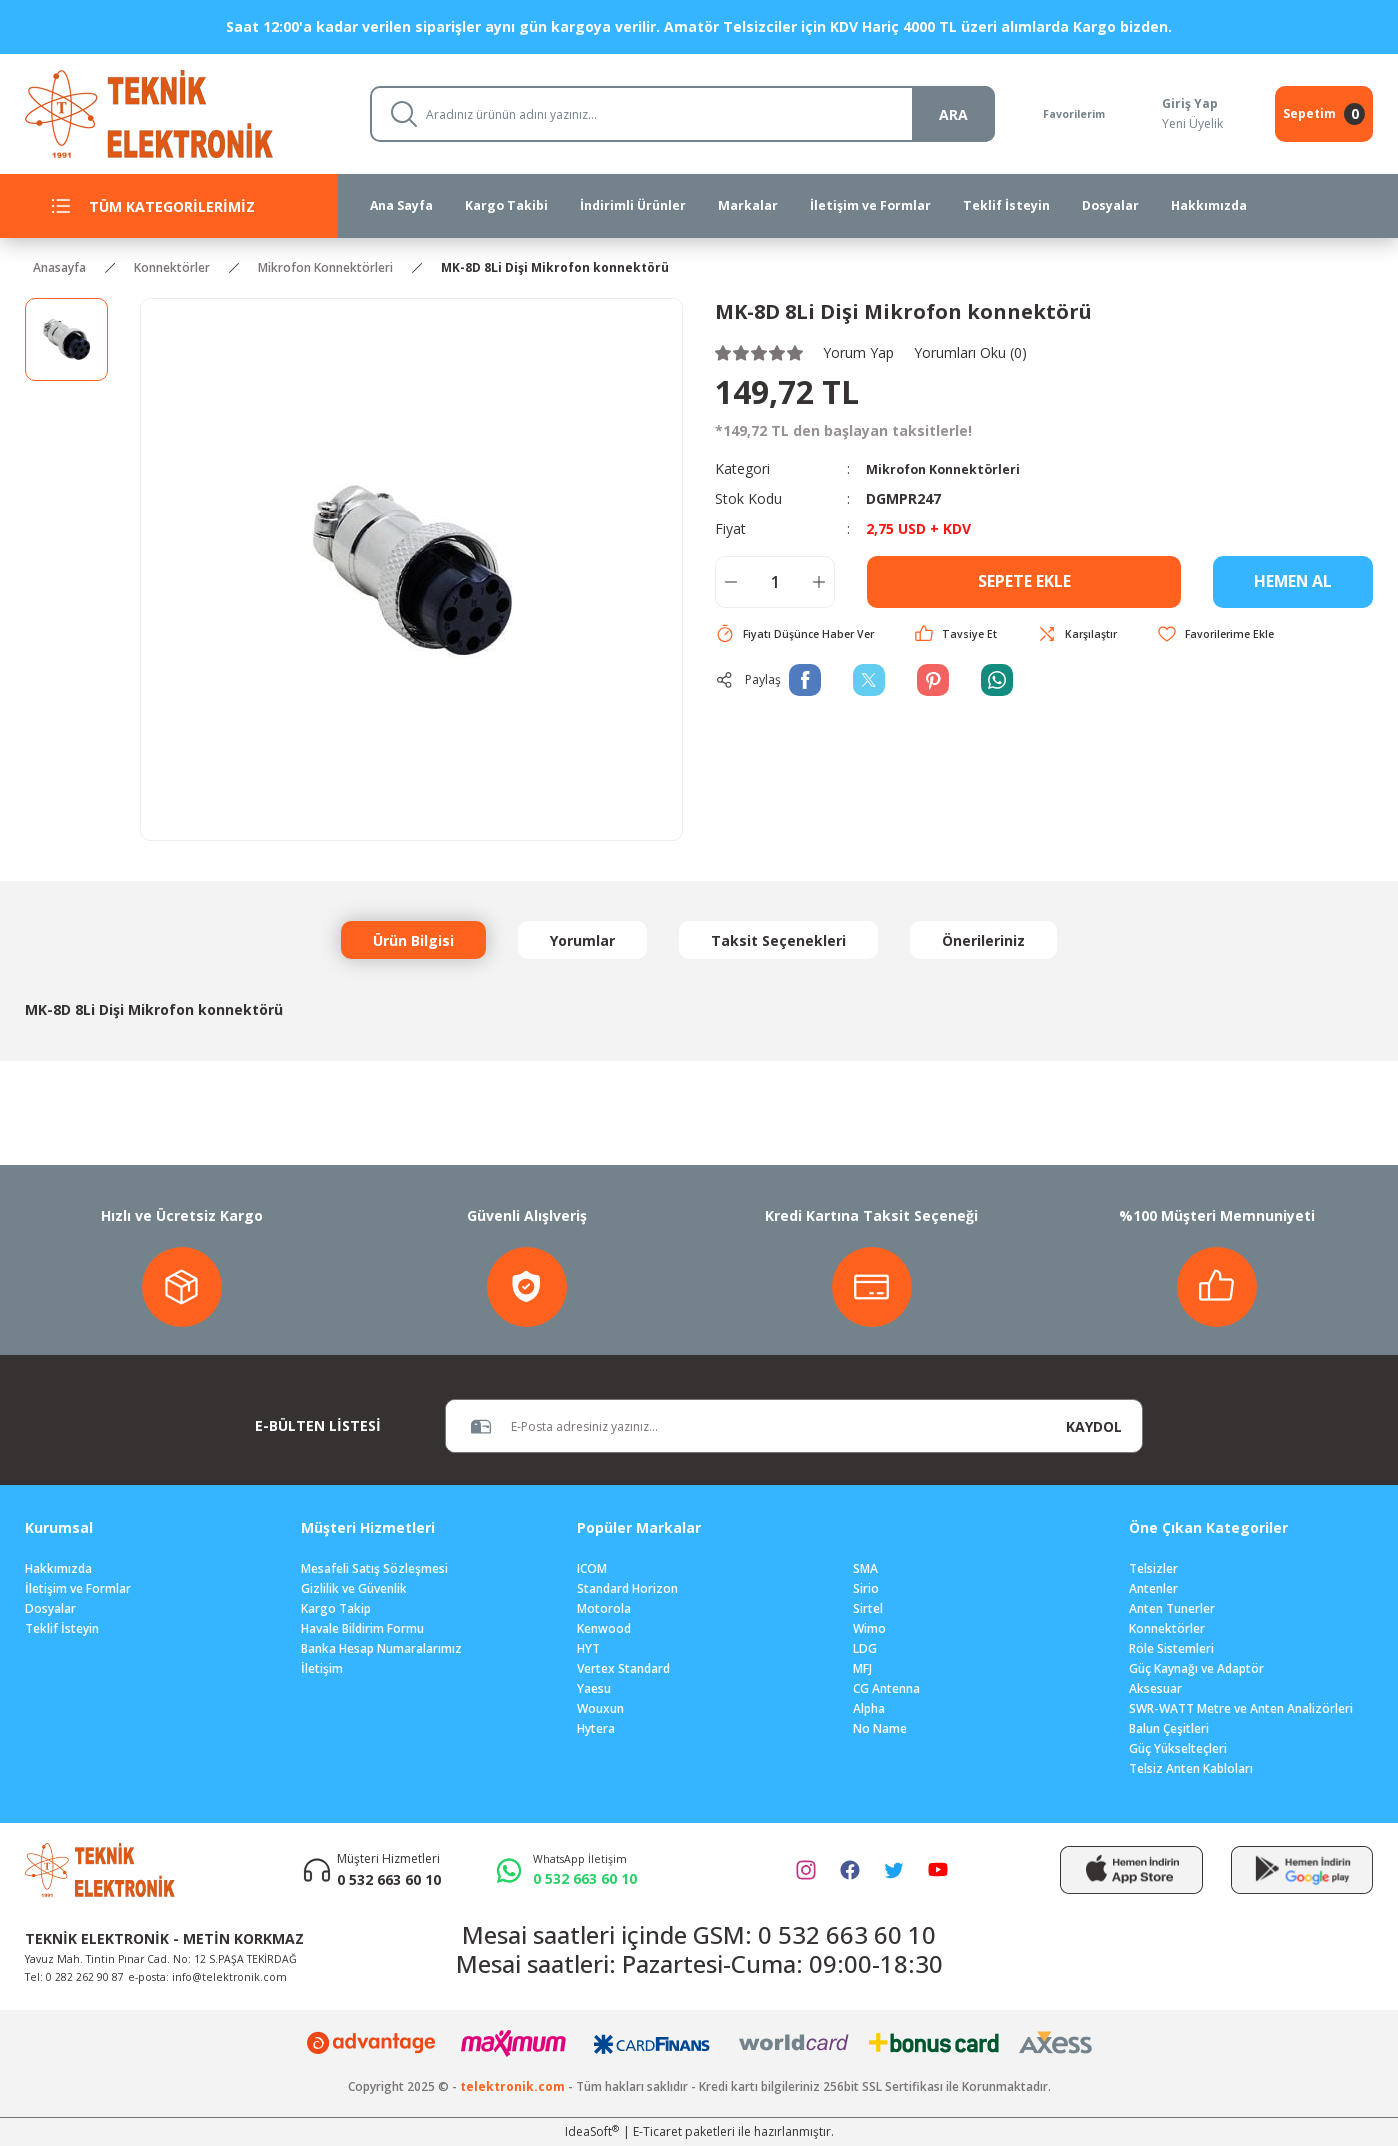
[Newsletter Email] (746, 1426)
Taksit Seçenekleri (778, 940)
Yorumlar (582, 940)
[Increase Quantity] (819, 582)
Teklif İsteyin (62, 1628)
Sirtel (868, 1608)
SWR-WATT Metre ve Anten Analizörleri (1241, 1708)
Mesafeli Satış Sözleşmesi (374, 1568)
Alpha (869, 1708)
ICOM (592, 1568)
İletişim (322, 1668)
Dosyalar (50, 1608)
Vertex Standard (623, 1668)
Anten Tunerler (1172, 1608)
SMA (865, 1568)
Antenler (1153, 1588)
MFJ (862, 1668)
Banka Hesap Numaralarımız (381, 1648)
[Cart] (1324, 114)
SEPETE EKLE (1024, 581)
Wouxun (600, 1708)
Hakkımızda (58, 1568)
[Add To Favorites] (1236, 634)
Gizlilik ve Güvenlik (354, 1588)
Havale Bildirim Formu (362, 1628)
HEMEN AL (1293, 581)
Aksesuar (1155, 1688)
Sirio (866, 1588)
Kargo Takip (336, 1608)
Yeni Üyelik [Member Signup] (1190, 123)
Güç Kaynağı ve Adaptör (1196, 1668)
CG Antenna (886, 1688)
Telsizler (1153, 1568)
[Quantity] (775, 582)
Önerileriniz (983, 940)
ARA (934, 114)
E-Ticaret (657, 2131)
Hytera (596, 1728)
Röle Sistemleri (1171, 1648)
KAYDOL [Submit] (1094, 1426)
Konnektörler (1167, 1628)
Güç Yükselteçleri (1178, 1748)
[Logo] (181, 112)
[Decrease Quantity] (731, 582)
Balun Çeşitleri (1169, 1728)
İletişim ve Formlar (78, 1588)
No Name (880, 1728)
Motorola (604, 1608)
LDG (865, 1648)
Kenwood (604, 1628)
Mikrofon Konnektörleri (950, 468)
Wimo (869, 1628)
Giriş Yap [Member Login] (1188, 103)
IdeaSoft (592, 2131)
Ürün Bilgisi (413, 940)
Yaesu (594, 1688)
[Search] (673, 114)
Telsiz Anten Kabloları (1191, 1768)
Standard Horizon (627, 1588)
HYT (588, 1648)
